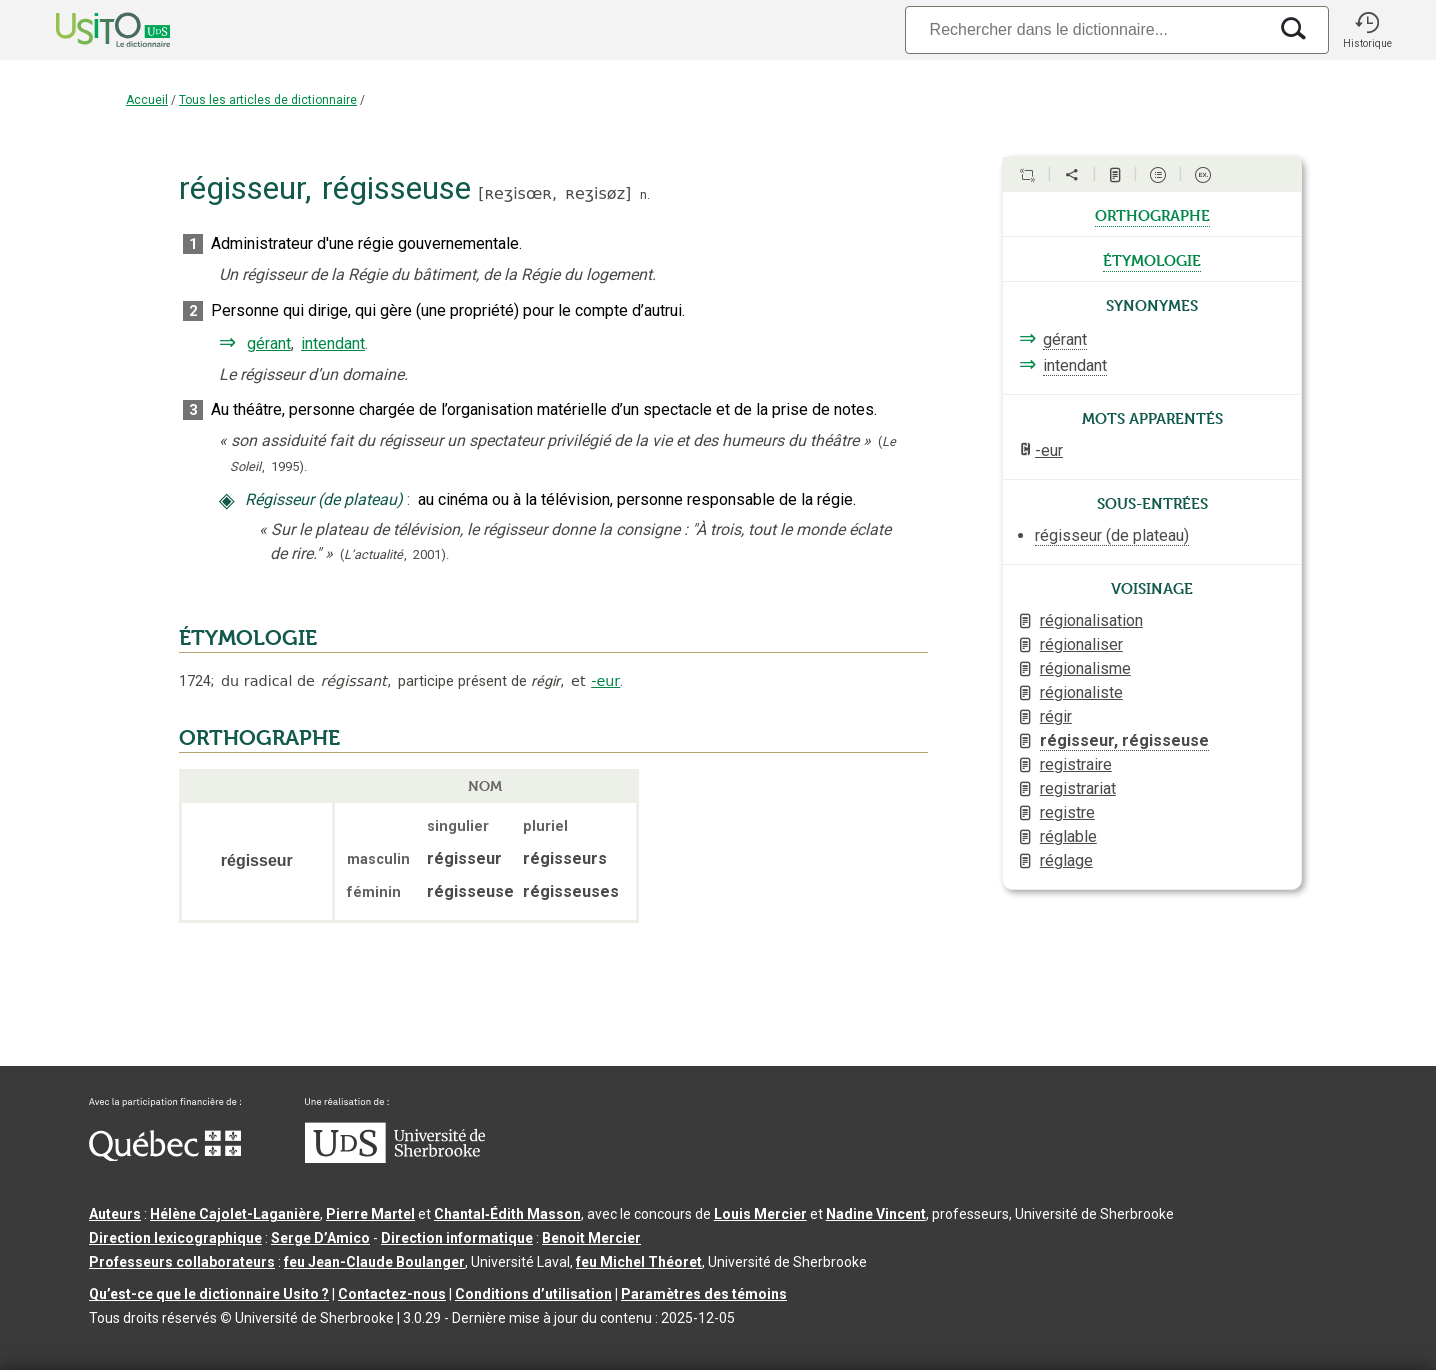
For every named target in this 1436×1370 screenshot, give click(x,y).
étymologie (1152, 259)
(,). (394, 554)
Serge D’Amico (320, 1238)
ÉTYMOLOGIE (248, 638)
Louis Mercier (760, 1214)
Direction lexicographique (175, 1238)
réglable (1068, 836)
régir (1056, 716)
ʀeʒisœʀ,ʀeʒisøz (554, 193)
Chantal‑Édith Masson (507, 1214)
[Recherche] (1086, 29)
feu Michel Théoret (639, 1262)
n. (645, 194)
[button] (1367, 30)
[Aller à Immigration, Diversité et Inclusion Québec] (165, 1156)
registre (1067, 812)
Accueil (147, 100)
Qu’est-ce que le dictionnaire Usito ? (209, 1294)
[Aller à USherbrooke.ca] (395, 1158)
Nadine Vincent (876, 1214)
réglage (1066, 860)
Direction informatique (457, 1238)
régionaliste (1081, 692)
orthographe (1152, 214)
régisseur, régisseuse (1124, 740)
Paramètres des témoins (704, 1294)
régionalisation (1091, 620)
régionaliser (1081, 644)
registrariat (1078, 788)
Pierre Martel (370, 1214)
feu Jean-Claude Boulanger (374, 1262)
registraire (1076, 764)
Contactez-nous (392, 1294)
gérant (269, 343)
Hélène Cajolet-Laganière (235, 1214)
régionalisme (1085, 668)
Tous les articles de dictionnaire (268, 100)
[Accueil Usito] (91, 30)
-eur (605, 681)
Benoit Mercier (591, 1238)
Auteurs (115, 1214)
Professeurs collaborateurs (182, 1262)
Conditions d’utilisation (533, 1294)
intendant (333, 343)
